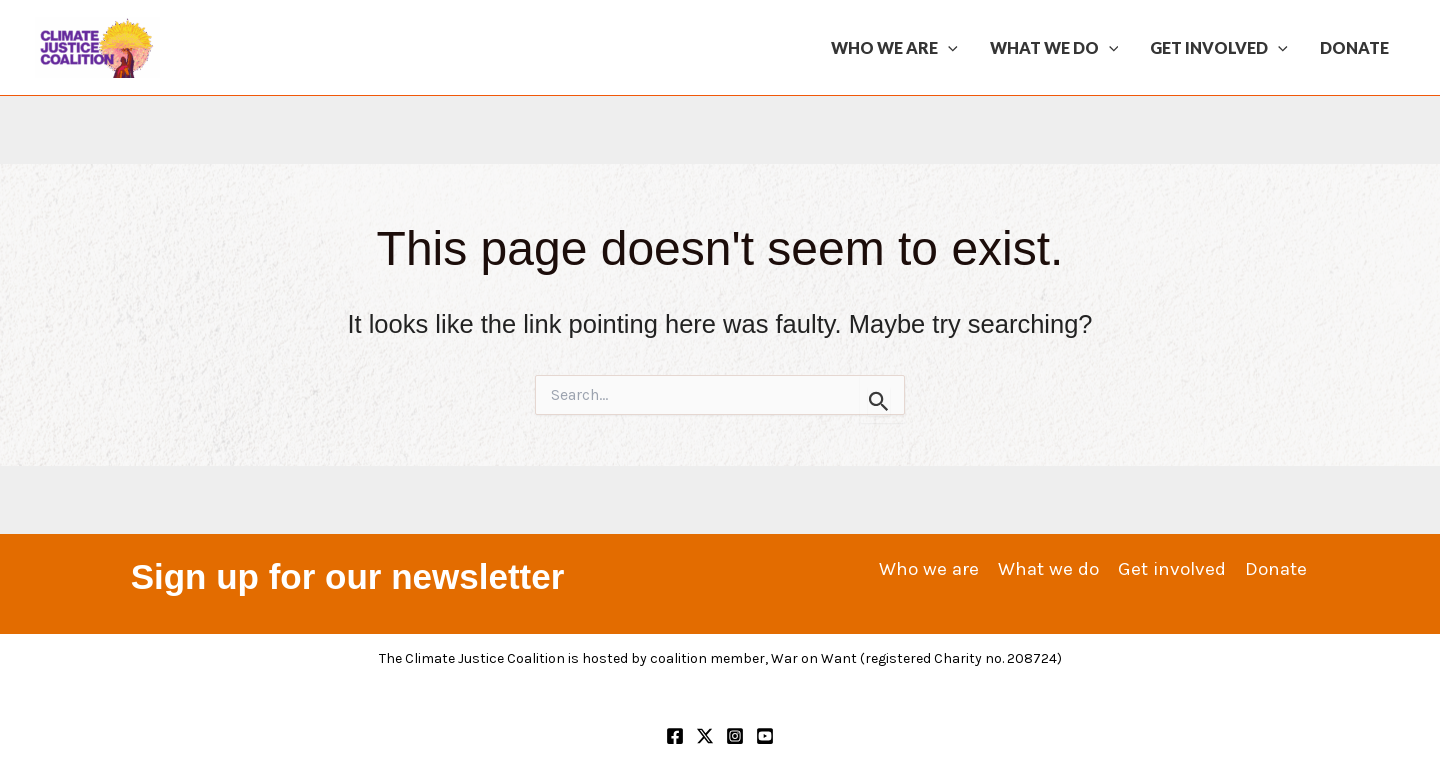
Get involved (1219, 48)
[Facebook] (675, 736)
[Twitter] (705, 736)
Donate (1354, 47)
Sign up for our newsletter (348, 576)
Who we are (894, 48)
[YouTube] (765, 736)
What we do (1054, 48)
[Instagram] (735, 736)
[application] (948, 48)
